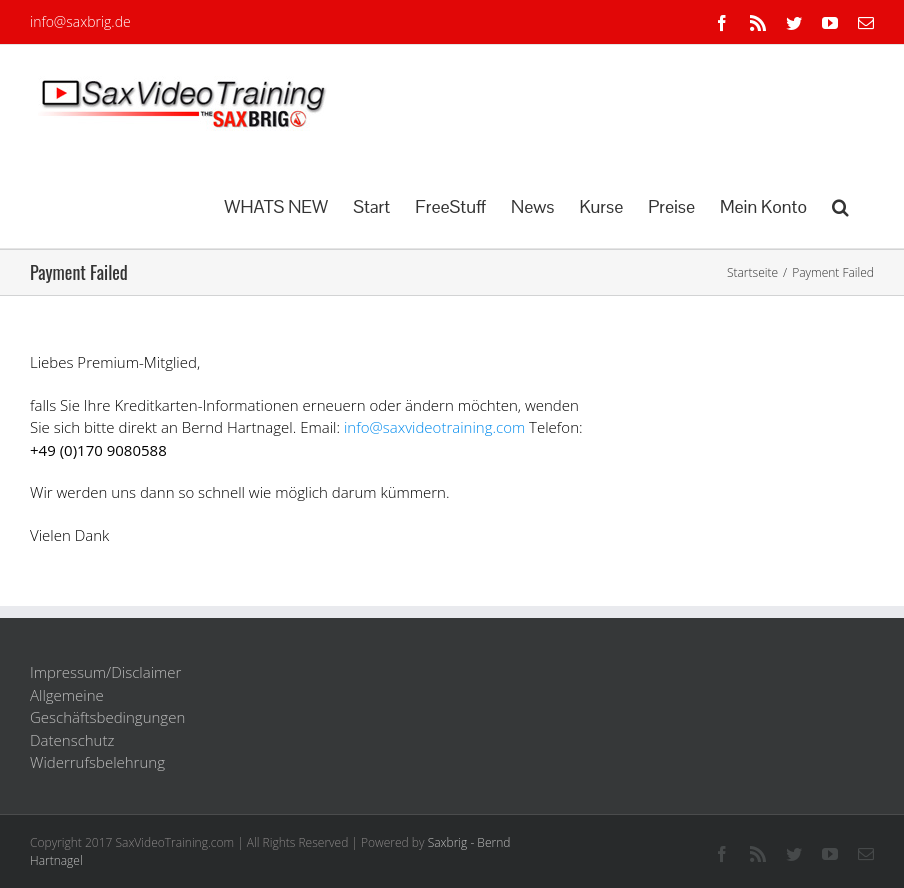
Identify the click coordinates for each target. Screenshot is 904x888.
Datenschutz (72, 740)
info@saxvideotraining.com (434, 427)
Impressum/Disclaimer (105, 672)
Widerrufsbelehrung (97, 762)
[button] (840, 205)
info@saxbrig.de (80, 21)
